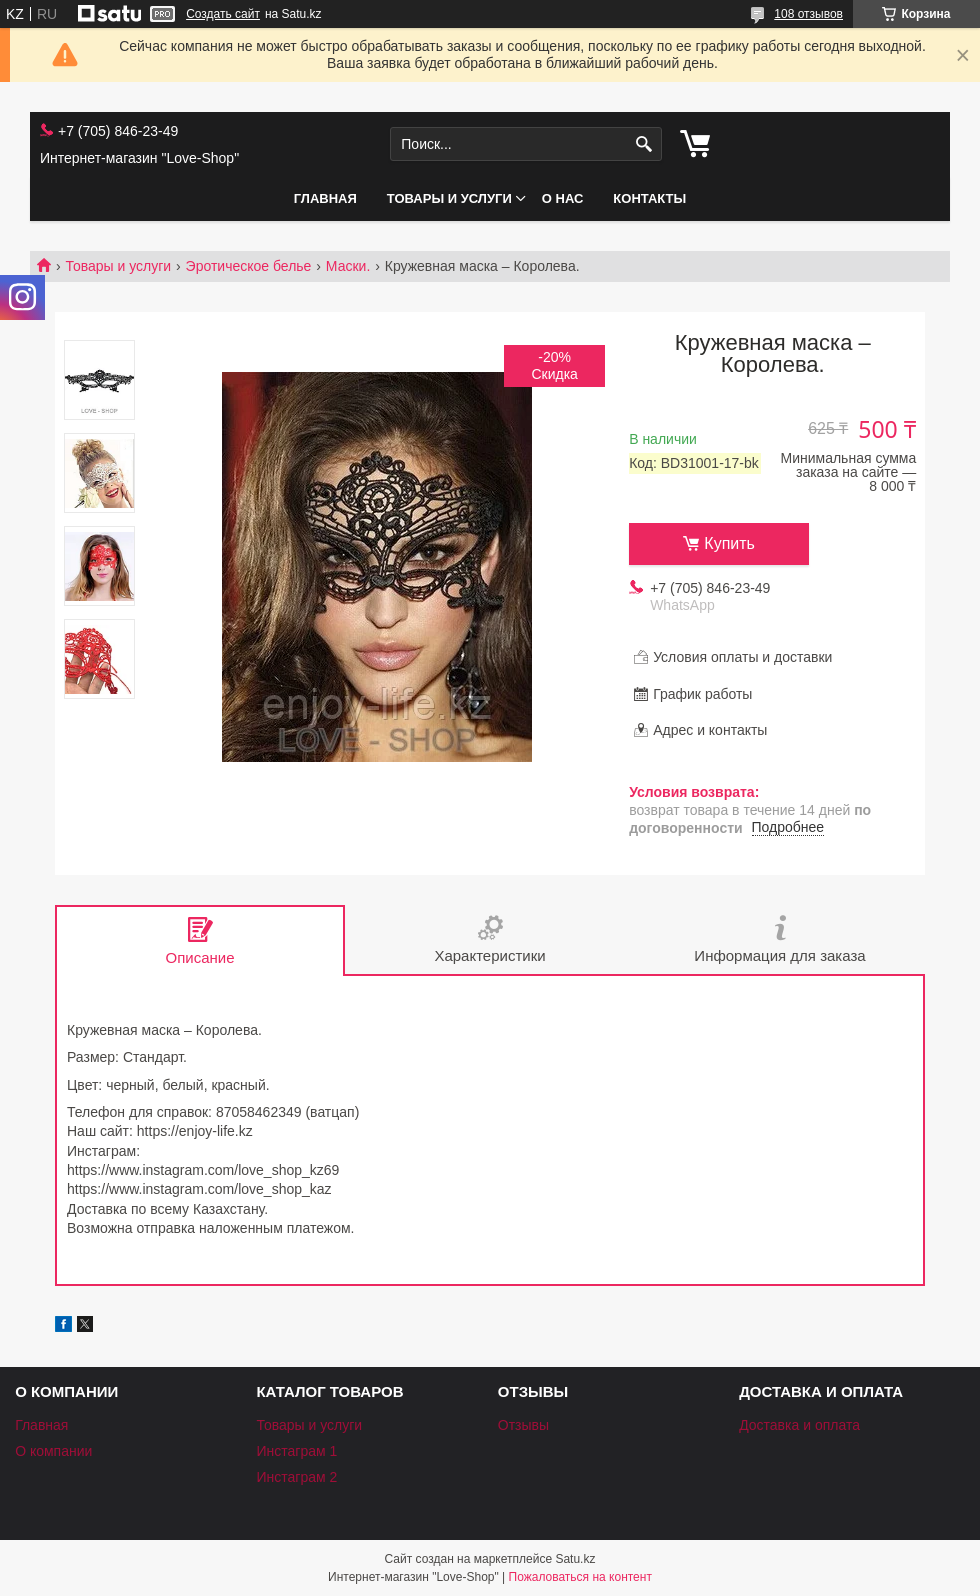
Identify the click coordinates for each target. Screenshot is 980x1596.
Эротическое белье (249, 266)
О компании (53, 1451)
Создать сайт (223, 14)
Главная (325, 198)
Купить (729, 543)
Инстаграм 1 (296, 1451)
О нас (563, 198)
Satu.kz (575, 1559)
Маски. (348, 266)
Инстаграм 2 (296, 1477)
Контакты (649, 198)
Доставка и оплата (799, 1425)
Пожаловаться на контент (580, 1577)
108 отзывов (808, 14)
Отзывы (523, 1425)
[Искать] (644, 144)
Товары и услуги (449, 198)
